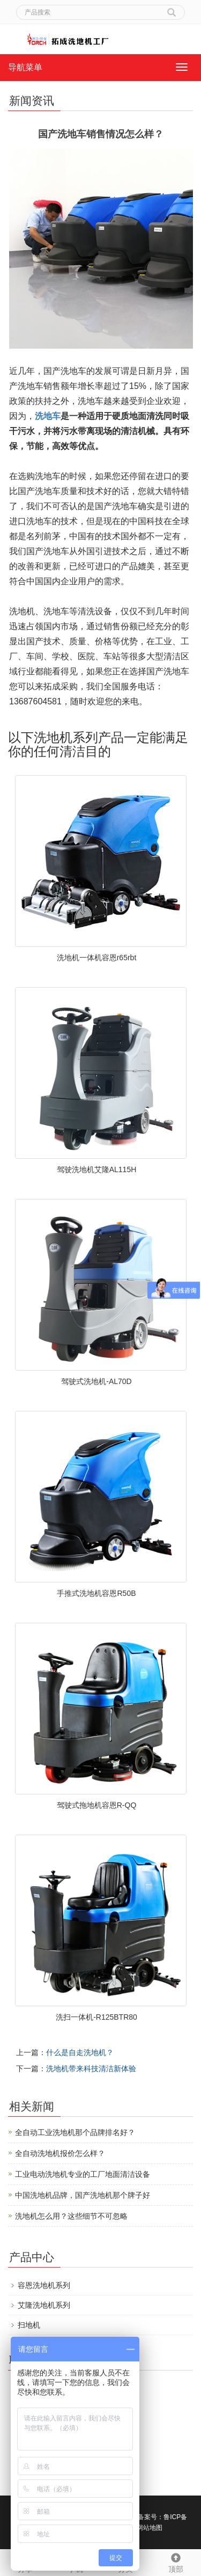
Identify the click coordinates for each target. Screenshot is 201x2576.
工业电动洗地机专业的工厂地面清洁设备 (82, 2174)
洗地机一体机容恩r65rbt (97, 957)
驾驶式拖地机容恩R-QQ (97, 1805)
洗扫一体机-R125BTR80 (96, 2017)
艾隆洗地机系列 (44, 2305)
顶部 (176, 2561)
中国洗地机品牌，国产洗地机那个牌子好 (82, 2195)
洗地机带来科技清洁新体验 (91, 2068)
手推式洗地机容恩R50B (96, 1593)
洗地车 (48, 416)
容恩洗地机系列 (44, 2285)
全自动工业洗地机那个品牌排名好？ (75, 2132)
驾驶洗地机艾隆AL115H (97, 1169)
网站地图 (149, 2527)
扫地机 (29, 2325)
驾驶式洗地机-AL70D (96, 1381)
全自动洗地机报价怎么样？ (60, 2153)
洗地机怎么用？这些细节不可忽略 (71, 2216)
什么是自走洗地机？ (80, 2052)
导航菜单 (25, 67)
